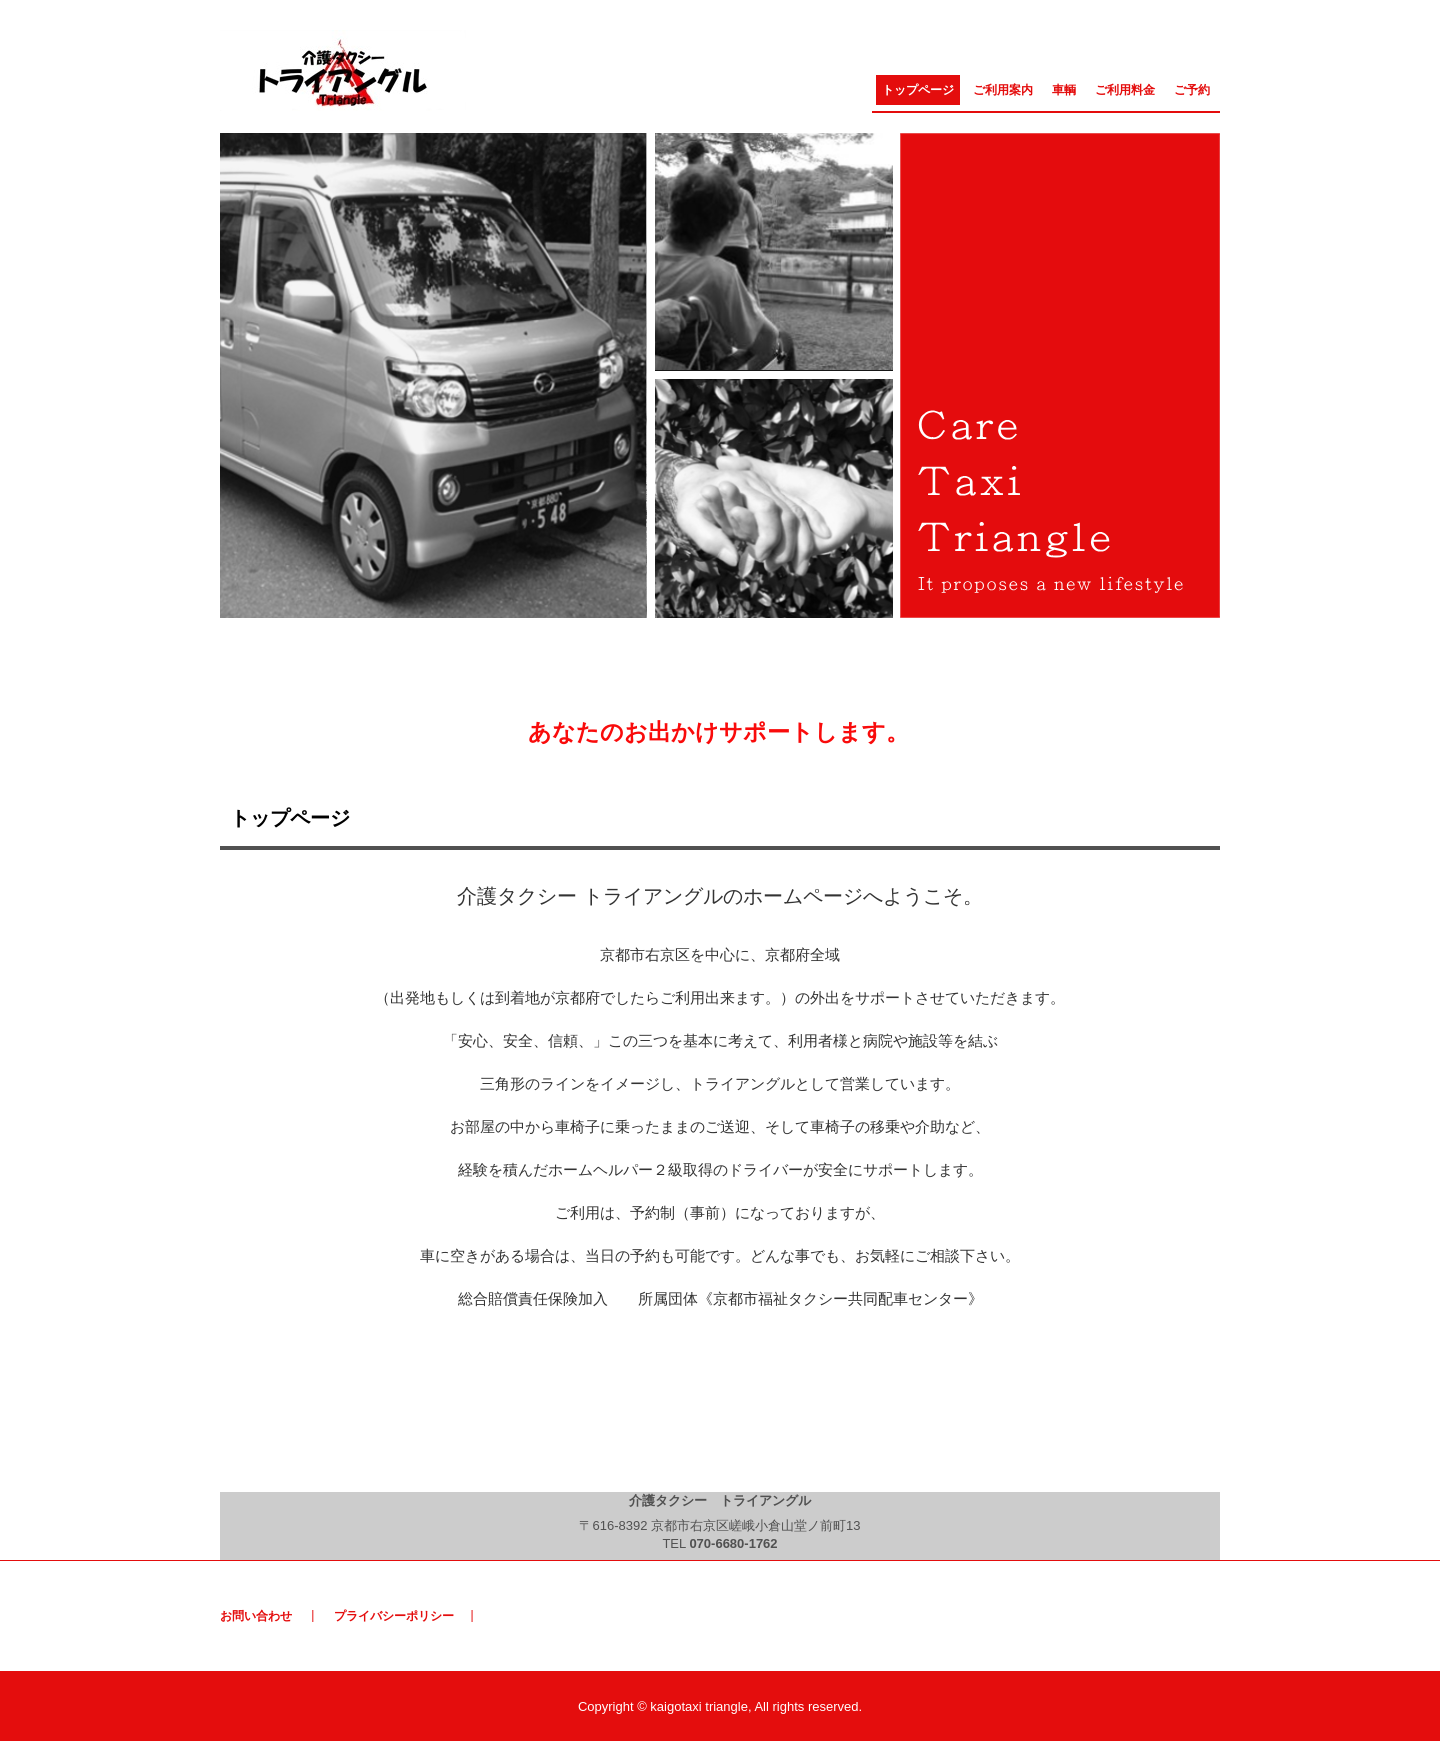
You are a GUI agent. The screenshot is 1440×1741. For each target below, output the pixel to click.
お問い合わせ (256, 1616)
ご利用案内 (1003, 90)
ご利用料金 (1125, 90)
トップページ (918, 90)
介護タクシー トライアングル (346, 71)
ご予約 (1192, 90)
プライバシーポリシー (394, 1616)
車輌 (1064, 90)
